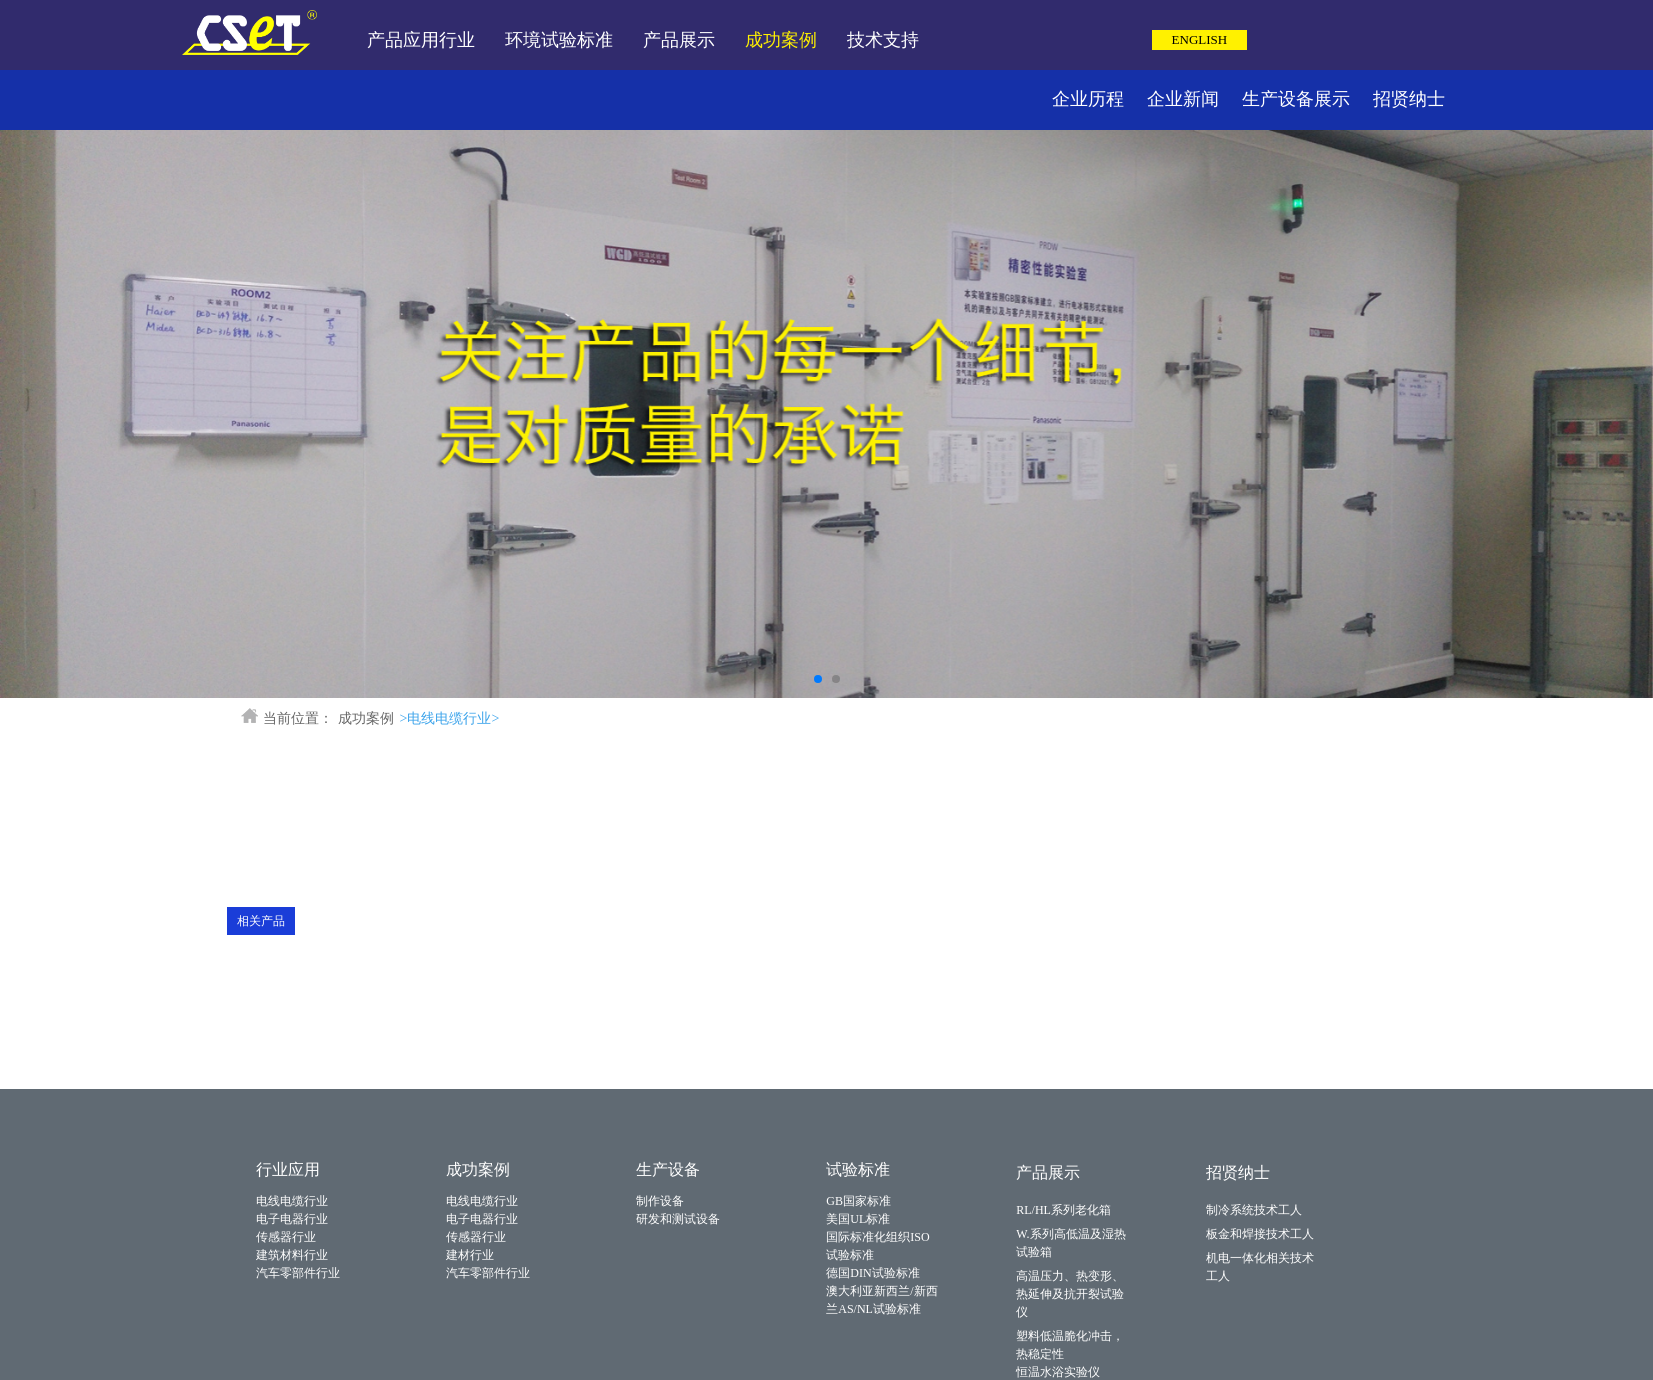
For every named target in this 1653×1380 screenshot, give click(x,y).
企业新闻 (1183, 99)
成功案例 (781, 40)
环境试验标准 (559, 40)
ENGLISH (1200, 39)
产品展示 (679, 40)
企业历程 (1088, 99)
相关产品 (261, 921)
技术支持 (883, 40)
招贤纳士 (1409, 99)
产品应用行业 (421, 40)
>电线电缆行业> (450, 718)
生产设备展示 (1296, 99)
